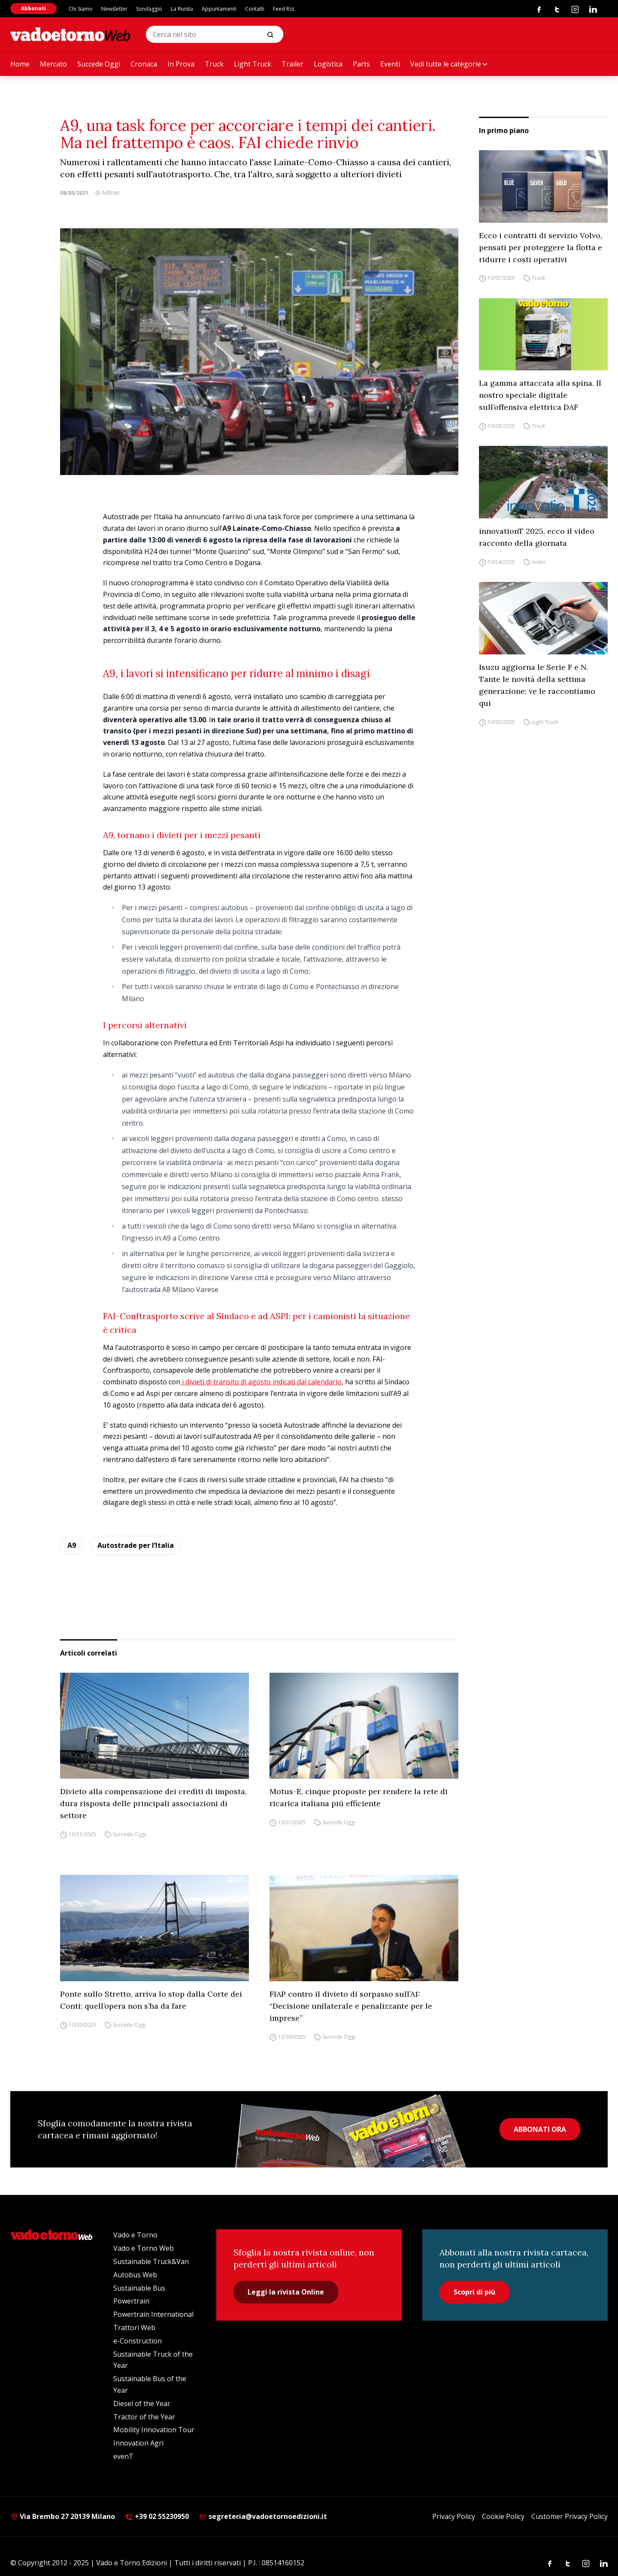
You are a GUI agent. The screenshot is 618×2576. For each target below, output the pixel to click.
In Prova (180, 64)
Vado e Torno (135, 2235)
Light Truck (252, 64)
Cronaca (143, 64)
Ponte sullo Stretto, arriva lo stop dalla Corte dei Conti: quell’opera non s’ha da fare (151, 2000)
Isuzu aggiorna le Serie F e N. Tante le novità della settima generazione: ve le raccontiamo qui (537, 685)
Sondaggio (149, 8)
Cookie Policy (503, 2516)
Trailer (292, 64)
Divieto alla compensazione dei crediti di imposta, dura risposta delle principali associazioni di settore (153, 1803)
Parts (361, 64)
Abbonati (33, 8)
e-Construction (137, 2341)
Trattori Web (134, 2327)
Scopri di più (474, 2292)
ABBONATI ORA (540, 2129)
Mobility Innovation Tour (153, 2429)
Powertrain (131, 2301)
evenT (123, 2456)
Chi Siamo (81, 8)
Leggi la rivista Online (286, 2292)
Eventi (390, 64)
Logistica (328, 64)
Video (539, 562)
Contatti (254, 8)
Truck (214, 64)
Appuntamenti (219, 8)
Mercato (53, 64)
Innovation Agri (138, 2443)
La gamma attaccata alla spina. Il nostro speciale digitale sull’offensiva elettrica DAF (540, 395)
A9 (71, 1545)
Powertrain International (153, 2314)
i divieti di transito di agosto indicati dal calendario (261, 1381)
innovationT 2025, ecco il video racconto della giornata (536, 537)
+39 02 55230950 (157, 2516)
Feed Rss (283, 8)
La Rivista (182, 8)
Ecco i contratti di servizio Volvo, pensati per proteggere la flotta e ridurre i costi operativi (540, 247)
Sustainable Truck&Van (151, 2261)
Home (20, 64)
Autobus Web (135, 2274)
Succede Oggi (98, 64)
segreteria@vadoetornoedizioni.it (263, 2516)
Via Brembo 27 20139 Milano (62, 2516)
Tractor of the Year (144, 2417)
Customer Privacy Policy (569, 2516)
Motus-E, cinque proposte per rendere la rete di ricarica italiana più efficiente (359, 1797)
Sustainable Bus (139, 2288)
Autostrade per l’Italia (135, 1545)
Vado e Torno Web (143, 2248)
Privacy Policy (453, 2516)
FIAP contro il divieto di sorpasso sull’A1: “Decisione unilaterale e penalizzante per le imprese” (351, 2006)
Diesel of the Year (141, 2403)
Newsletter (114, 8)
